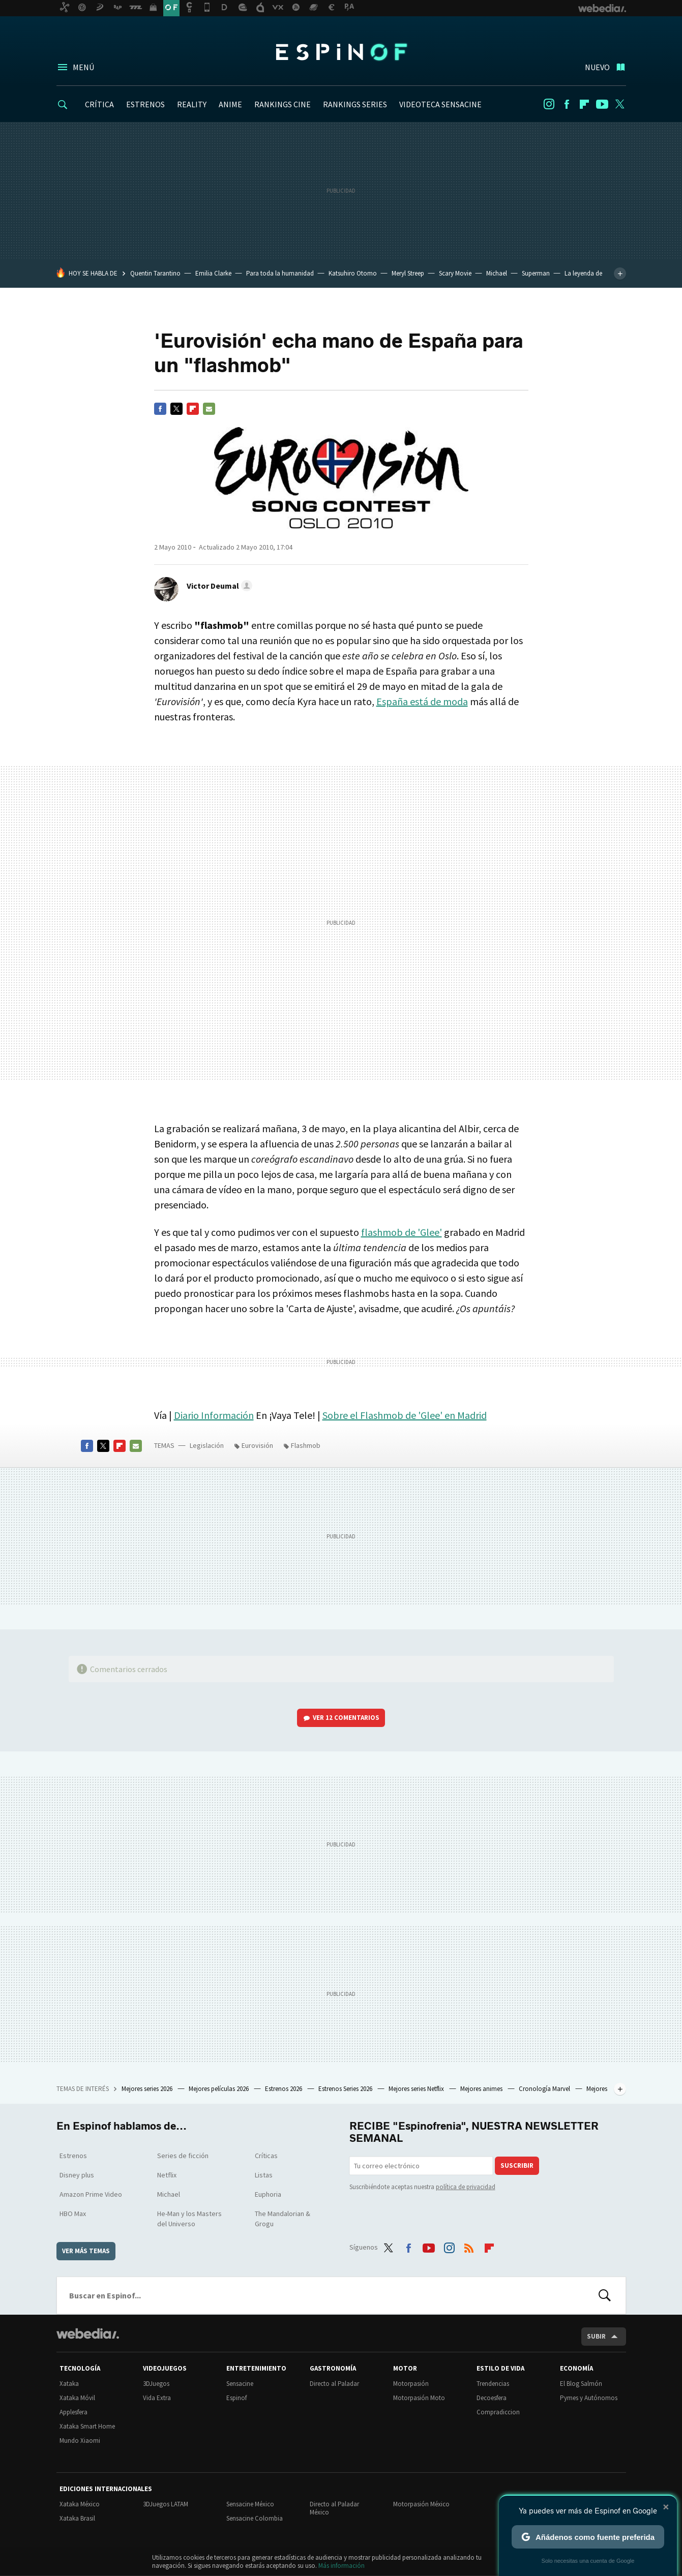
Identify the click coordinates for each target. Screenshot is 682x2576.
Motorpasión (411, 2383)
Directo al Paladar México (334, 2508)
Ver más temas (86, 2251)
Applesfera (73, 2412)
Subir (596, 2336)
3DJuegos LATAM (165, 2504)
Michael (496, 273)
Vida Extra (157, 2397)
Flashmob (305, 1445)
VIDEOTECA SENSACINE (440, 104)
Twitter (620, 104)
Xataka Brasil (77, 2518)
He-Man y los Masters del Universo (189, 2218)
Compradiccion (498, 2412)
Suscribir (516, 2165)
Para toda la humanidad (280, 273)
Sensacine (239, 2383)
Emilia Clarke (213, 273)
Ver (346, 1717)
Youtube (602, 104)
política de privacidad (465, 2187)
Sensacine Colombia (254, 2518)
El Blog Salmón (581, 2383)
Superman (536, 273)
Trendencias (493, 2383)
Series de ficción (183, 2155)
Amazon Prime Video (91, 2194)
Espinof (341, 51)
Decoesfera (492, 2397)
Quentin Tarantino (155, 273)
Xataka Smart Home (87, 2426)
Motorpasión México (421, 2504)
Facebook (566, 104)
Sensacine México (250, 2504)
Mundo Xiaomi (80, 2440)
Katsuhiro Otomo (353, 273)
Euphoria (268, 2194)
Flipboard (584, 104)
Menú (83, 67)
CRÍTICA (99, 104)
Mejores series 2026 (148, 2088)
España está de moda (422, 701)
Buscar (605, 2295)
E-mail (209, 409)
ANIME (230, 104)
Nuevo (597, 67)
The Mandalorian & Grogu (282, 2218)
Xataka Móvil (77, 2397)
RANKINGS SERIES (355, 104)
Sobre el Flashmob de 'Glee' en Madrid (404, 1415)
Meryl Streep (408, 273)
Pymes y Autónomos (588, 2397)
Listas (264, 2174)
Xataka (69, 2383)
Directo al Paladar (334, 2383)
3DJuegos (156, 2383)
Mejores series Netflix (417, 2088)
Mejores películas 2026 (219, 2088)
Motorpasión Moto (419, 2397)
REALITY (191, 104)
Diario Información (214, 1415)
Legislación (207, 1445)
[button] (218, 586)
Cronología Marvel (545, 2088)
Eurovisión (257, 1445)
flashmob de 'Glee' (401, 1232)
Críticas (266, 2155)
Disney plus (77, 2174)
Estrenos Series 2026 (346, 2088)
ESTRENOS (145, 104)
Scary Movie (455, 273)
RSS (469, 2245)
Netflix (166, 2174)
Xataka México (80, 2504)
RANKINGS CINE (282, 104)
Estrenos (73, 2155)
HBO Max (73, 2213)
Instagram (549, 104)
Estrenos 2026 (284, 2088)
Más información (341, 2565)
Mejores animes (482, 2088)
